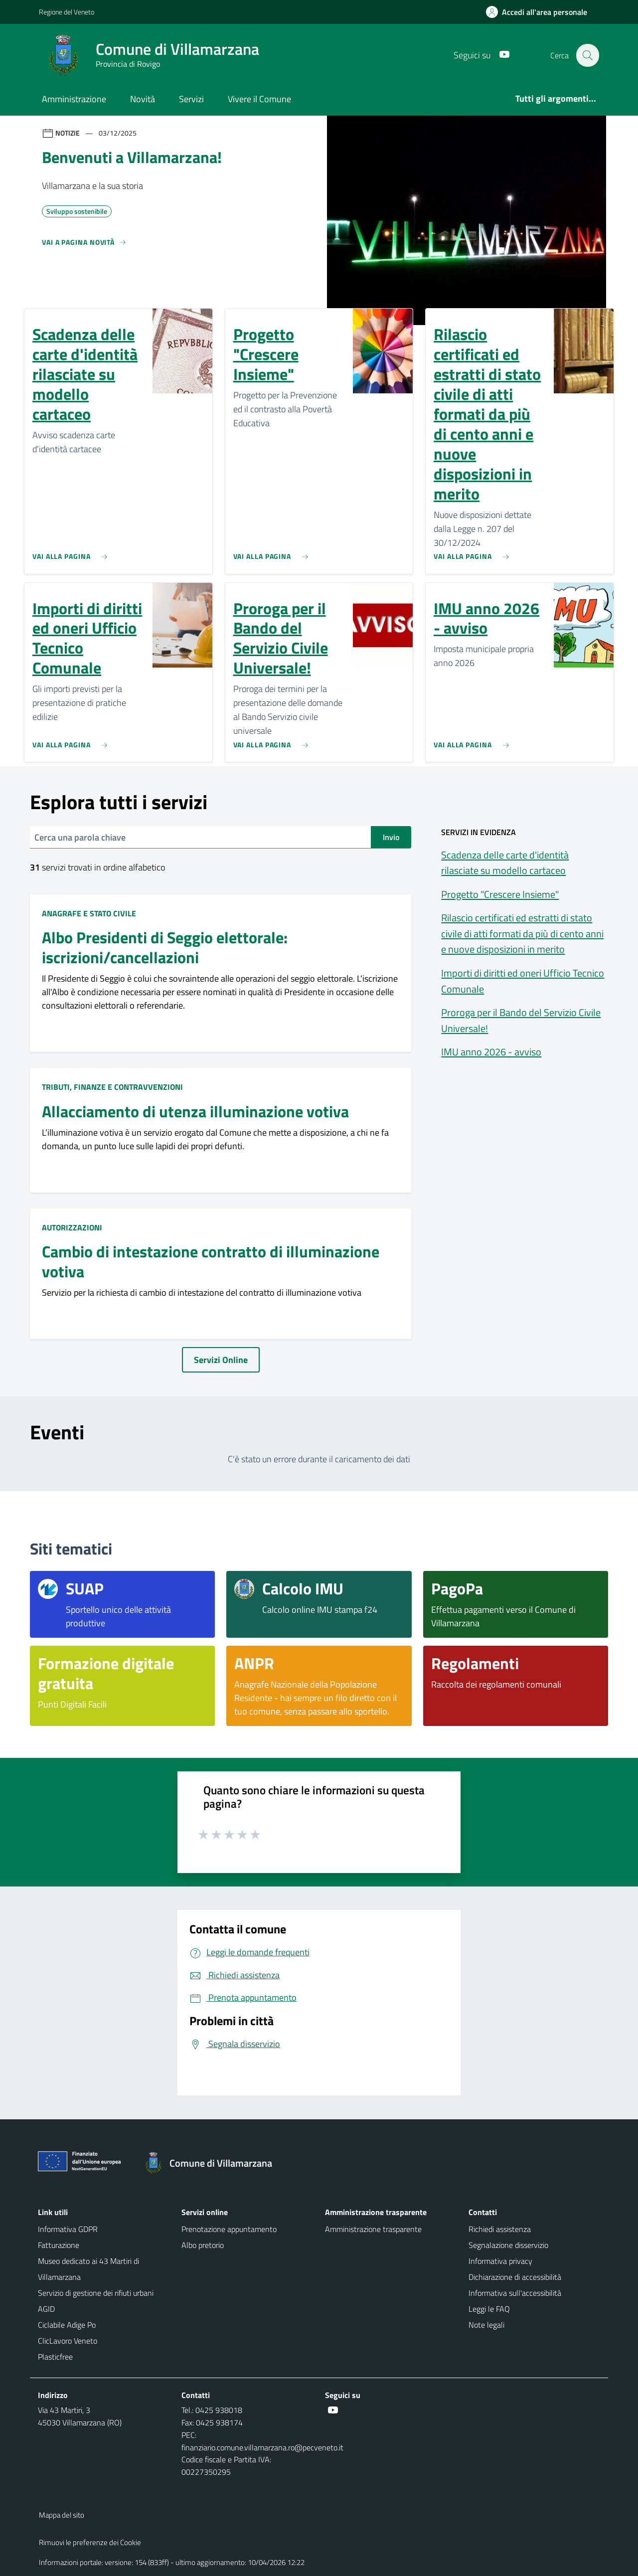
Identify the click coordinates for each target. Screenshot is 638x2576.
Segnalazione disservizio (508, 2245)
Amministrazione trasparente (373, 2229)
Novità (142, 99)
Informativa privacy (500, 2261)
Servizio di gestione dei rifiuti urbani (96, 2293)
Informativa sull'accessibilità (515, 2293)
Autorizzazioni (72, 1227)
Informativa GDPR (68, 2229)
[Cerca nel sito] (587, 55)
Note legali (486, 2325)
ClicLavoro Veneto (67, 2341)
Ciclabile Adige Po (67, 2325)
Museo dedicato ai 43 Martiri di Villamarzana (88, 2269)
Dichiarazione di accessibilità (515, 2277)
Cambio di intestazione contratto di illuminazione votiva (210, 1262)
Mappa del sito (61, 2515)
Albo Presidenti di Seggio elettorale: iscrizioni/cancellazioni (165, 948)
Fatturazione (58, 2245)
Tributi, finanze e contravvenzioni (112, 1087)
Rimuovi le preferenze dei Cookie (90, 2542)
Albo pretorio (202, 2245)
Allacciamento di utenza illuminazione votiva (195, 1112)
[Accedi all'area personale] (540, 12)
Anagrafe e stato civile (89, 913)
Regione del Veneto (66, 11)
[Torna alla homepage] (213, 2163)
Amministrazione (74, 99)
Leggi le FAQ (489, 2309)
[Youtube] (499, 55)
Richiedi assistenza (500, 2229)
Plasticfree (55, 2357)
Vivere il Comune (259, 99)
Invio (391, 837)
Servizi (191, 99)
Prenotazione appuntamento (229, 2229)
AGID (46, 2309)
